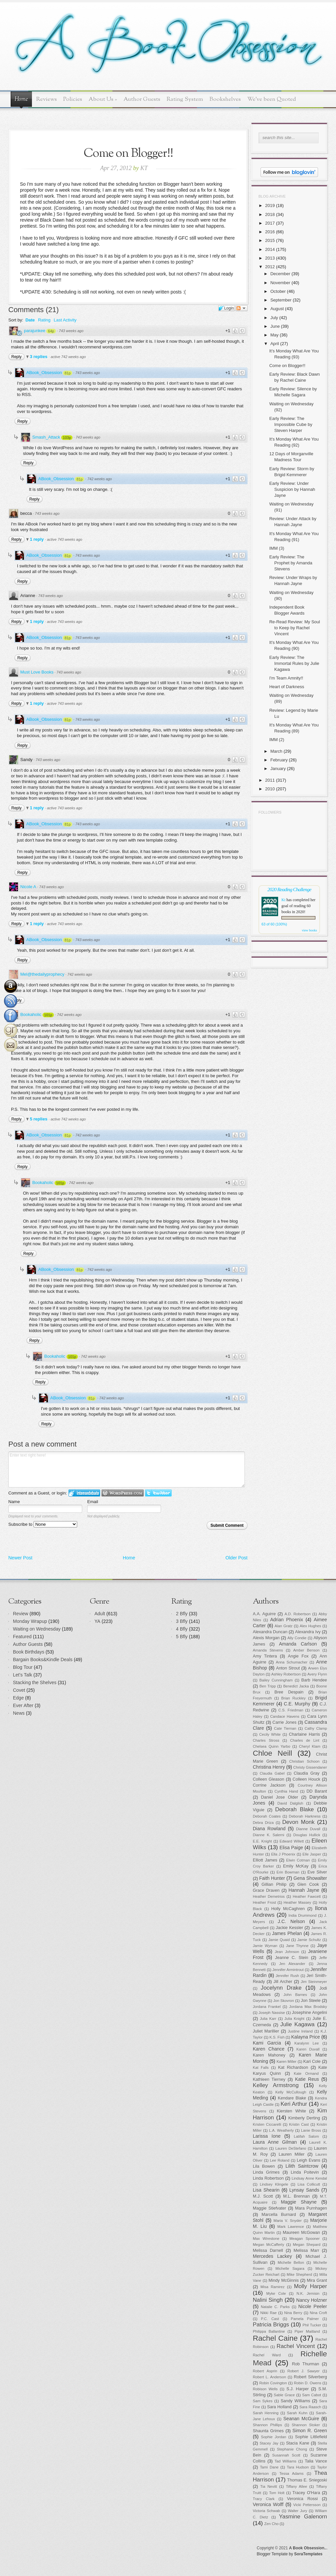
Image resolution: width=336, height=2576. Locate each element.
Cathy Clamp (316, 1728)
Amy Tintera (265, 1656)
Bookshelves (225, 99)
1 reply (37, 539)
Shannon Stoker (306, 2425)
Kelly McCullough (290, 2092)
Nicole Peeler (312, 2306)
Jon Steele (311, 2000)
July (274, 317)
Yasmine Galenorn (303, 2516)
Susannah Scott (286, 2455)
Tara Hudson (298, 2467)
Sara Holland (279, 2407)
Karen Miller (286, 2062)
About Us (102, 99)
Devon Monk (298, 1822)
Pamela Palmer (305, 2319)
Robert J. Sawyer (303, 2371)
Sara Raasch (310, 2407)
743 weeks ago (71, 331)
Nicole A (28, 886)
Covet (19, 1690)
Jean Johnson (287, 1952)
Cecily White (270, 1734)
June (275, 326)
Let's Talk (22, 1675)
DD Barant (316, 1791)
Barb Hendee (314, 1680)
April (274, 343)
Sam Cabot (311, 2395)
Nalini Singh (268, 2300)
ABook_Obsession (44, 372)
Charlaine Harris (304, 1734)
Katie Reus (307, 2079)
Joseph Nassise (271, 2013)
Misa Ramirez (272, 2287)
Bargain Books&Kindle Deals (43, 1659)
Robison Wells (265, 2389)
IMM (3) (276, 548)
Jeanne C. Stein (291, 1957)
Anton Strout (288, 1668)
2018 (270, 214)
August (277, 308)
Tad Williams (285, 2461)
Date (30, 319)
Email (92, 1501)
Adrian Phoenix (286, 1619)
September (281, 299)
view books (309, 930)
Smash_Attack (46, 437)
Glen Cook (308, 1884)
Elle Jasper (311, 1854)
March (276, 751)
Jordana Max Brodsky (308, 2007)
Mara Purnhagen (311, 2208)
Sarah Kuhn (297, 2413)
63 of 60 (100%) (274, 924)
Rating (44, 319)
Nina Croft (318, 2313)
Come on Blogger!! (287, 365)
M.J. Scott (263, 2196)
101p (48, 1015)
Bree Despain (288, 1692)
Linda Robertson (268, 2178)
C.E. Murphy (297, 1703)
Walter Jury (297, 2511)
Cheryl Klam (309, 1746)
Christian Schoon (304, 1761)
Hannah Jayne (303, 1890)
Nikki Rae (268, 2313)
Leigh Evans (308, 2160)
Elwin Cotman (298, 1860)
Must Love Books (37, 672)
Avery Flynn (317, 1674)
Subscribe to (42, 1524)
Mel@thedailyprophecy (42, 974)
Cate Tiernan (285, 1728)
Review (20, 1613)
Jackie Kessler (289, 1927)
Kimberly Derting (304, 2118)
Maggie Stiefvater (269, 2208)
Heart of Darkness (286, 686)
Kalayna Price (305, 2037)
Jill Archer (282, 1981)
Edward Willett (291, 1841)
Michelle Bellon (291, 2263)
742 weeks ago (99, 479)
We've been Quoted (271, 99)
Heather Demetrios (269, 1896)
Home (21, 99)
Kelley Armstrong (276, 2085)
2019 (270, 205)
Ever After (23, 1705)
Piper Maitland (307, 2331)
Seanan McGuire (301, 2418)
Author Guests (141, 99)
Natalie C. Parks (275, 2307)
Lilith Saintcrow (301, 2166)
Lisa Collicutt (309, 2184)
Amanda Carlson (298, 1644)
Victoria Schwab (266, 2511)
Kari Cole (312, 2061)
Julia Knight (294, 2019)
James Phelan (287, 1933)
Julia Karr (268, 2019)
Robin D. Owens (307, 2383)
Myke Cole (276, 2293)
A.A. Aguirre (264, 1614)
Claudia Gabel (272, 1773)
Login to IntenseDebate (84, 1492)
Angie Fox (298, 1656)
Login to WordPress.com (122, 1492)
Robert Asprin (265, 2371)
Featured (22, 1636)
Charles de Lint (304, 1740)
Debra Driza (263, 1823)
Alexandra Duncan (270, 1632)
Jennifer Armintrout (288, 1970)
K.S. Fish (276, 2037)
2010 (270, 788)
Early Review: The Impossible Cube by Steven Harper (290, 424)
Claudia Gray (306, 1773)
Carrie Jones (284, 1722)
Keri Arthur (293, 2104)
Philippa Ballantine (269, 2331)
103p (67, 438)
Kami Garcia (267, 2043)
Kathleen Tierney (269, 2079)
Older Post (237, 1557)
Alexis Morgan (266, 1638)
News (19, 1713)
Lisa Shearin (266, 2190)
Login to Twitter (158, 1492)
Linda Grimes (266, 2172)
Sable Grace (284, 2395)
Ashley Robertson (286, 1674)
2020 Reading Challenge (289, 889)
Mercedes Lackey (272, 2256)
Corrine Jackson (269, 1785)
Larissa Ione (267, 2136)
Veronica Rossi (302, 2498)
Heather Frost (264, 1902)
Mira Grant (317, 2280)
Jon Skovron (283, 2001)
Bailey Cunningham (276, 1680)
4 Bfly (182, 1629)
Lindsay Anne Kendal (309, 2178)
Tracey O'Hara (306, 2492)
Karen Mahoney (269, 2055)
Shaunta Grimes (268, 2431)
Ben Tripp (267, 1686)
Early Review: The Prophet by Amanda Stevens (290, 562)
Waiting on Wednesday (37, 1629)
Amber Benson (306, 1650)
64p (51, 331)
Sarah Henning (265, 2413)
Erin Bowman (287, 1872)
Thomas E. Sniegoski (307, 2480)
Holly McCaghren (288, 1908)
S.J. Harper (297, 2389)
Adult (99, 1613)
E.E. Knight (262, 1841)
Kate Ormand (306, 2074)
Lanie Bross (311, 2130)
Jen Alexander (292, 1964)
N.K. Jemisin (307, 2293)
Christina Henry (269, 1767)
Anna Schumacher (291, 1662)
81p (68, 373)
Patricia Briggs (271, 2324)
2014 (270, 249)
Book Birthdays (28, 1652)
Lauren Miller (292, 2154)
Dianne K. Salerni (268, 1835)
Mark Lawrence (290, 2227)
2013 (270, 258)
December (280, 273)
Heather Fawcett (307, 1896)
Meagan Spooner (304, 2239)
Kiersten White (291, 2111)
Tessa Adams (291, 2474)
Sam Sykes (262, 2401)
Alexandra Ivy (308, 1632)
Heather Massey (297, 1902)
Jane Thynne (297, 1946)
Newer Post (20, 1557)
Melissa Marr (306, 2250)
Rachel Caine (275, 2338)
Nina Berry (293, 2313)
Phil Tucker (311, 2325)
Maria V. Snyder (287, 2221)
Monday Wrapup (30, 1621)
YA (97, 1621)
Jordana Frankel (267, 2007)
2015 (270, 240)
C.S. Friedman (290, 1710)
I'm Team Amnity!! (286, 678)
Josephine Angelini (309, 2012)
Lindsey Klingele (274, 2184)
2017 (270, 223)
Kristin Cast (299, 2124)
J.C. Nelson (291, 1921)
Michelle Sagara (289, 2269)
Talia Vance (316, 2461)
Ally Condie (296, 1638)
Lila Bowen (264, 2166)
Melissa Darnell (268, 2250)
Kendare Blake (292, 2098)
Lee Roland (279, 2160)
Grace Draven (266, 1890)
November (280, 282)
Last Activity (65, 319)
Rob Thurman (305, 2364)
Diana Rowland (269, 1828)
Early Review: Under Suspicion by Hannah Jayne (292, 489)
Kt (283, 899)
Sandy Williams (295, 2401)
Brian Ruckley (293, 1698)
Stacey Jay (269, 2443)
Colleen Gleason (268, 1779)
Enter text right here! (126, 1469)
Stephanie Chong (292, 2449)
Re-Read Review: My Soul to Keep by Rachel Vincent (294, 627)
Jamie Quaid (279, 1940)
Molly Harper (310, 2286)
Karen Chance (268, 2049)
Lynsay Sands (304, 2190)
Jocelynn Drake (281, 1988)
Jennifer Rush (287, 1976)
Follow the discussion (242, 308)
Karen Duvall (308, 2049)
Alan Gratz (284, 1626)
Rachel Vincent (296, 2346)
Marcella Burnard (278, 2214)
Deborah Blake (294, 1809)
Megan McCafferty (268, 2245)
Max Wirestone (266, 2239)
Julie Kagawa (297, 2024)
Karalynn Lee (306, 2043)
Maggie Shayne (298, 2202)
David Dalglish (290, 1803)
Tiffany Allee (296, 2486)
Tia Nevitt (268, 2486)
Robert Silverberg (310, 2377)
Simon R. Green (309, 2430)
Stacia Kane (297, 2443)
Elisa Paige (291, 1847)
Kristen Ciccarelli (267, 2124)
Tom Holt (276, 2493)
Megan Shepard (306, 2245)
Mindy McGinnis (283, 2280)
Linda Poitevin (305, 2172)
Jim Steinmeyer (314, 1982)
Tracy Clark (263, 2499)
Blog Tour (23, 1667)
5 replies (39, 1118)
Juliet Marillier (266, 2031)
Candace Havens (284, 1716)
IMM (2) (276, 739)
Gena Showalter (310, 1878)
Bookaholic (31, 1014)
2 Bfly (182, 1613)
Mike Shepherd (299, 2275)
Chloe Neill (272, 1753)
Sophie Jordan (273, 2437)
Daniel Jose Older (279, 1797)
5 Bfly (182, 1636)
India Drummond (302, 1915)
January (278, 768)
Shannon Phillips (267, 2425)
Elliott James (265, 1860)
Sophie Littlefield (311, 2437)
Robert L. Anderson (269, 2377)
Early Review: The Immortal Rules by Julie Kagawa (294, 663)
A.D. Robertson (297, 1614)
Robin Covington (273, 2383)
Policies (72, 99)
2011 (270, 780)
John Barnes (295, 1995)
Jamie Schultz (309, 1940)
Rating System (185, 99)
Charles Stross (266, 1740)
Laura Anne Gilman (275, 2142)
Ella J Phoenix (283, 1854)
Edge (18, 1697)
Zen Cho (271, 2524)
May (274, 334)
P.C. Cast (270, 2319)
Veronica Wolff (268, 2504)
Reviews (46, 99)
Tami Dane (269, 2467)
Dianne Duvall (308, 1829)
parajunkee (34, 330)
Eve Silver (317, 1872)
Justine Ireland (300, 2031)
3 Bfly (182, 1621)
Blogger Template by (290, 2554)
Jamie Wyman (265, 1946)
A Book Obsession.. (308, 2548)
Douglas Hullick (306, 1835)
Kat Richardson (293, 2067)
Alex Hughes (310, 1626)
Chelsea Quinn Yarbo (271, 1746)
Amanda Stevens (268, 1650)
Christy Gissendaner (310, 1767)
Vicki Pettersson (307, 2505)
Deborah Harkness (305, 1816)
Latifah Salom (306, 2136)
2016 (270, 231)
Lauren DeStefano (290, 2148)
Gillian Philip (273, 1884)
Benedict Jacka (296, 1686)
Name (14, 1501)
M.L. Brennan (296, 2196)
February (279, 759)
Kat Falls (261, 2068)
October (278, 291)
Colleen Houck (306, 1779)
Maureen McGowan (301, 2232)
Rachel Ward (267, 2355)
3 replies (39, 356)
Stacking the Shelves (35, 1682)
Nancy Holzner (311, 2300)
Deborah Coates (267, 1816)
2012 (270, 266)
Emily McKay (296, 1866)
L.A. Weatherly (281, 2130)
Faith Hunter (272, 1878)
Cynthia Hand (286, 1791)
